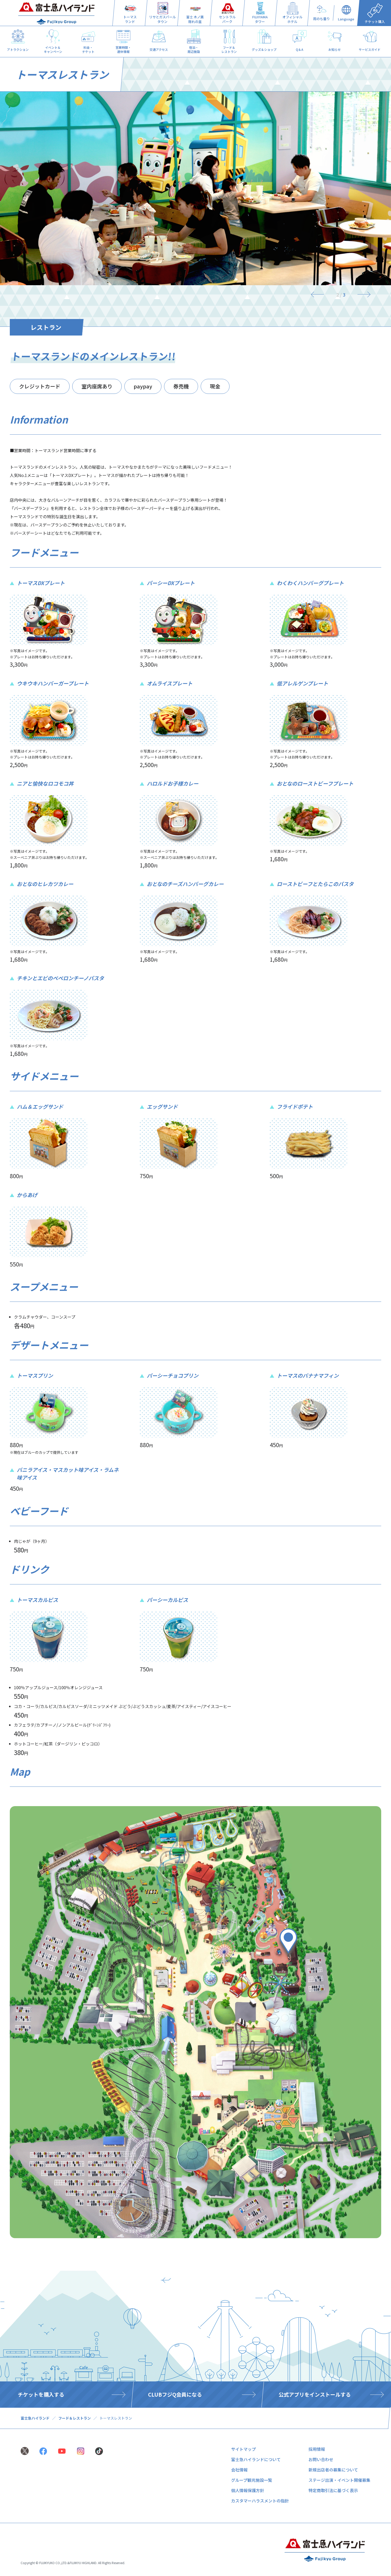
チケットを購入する (41, 2394)
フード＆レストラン (74, 2418)
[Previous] (320, 294)
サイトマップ (243, 2449)
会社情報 (239, 2470)
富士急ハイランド (35, 2418)
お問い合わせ (320, 2459)
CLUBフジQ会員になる (175, 2394)
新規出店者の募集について (333, 2470)
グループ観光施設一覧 (251, 2480)
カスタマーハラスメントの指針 (260, 2501)
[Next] (361, 294)
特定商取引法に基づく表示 (333, 2490)
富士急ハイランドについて (256, 2459)
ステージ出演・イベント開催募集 (339, 2480)
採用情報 (316, 2449)
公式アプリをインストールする (315, 2394)
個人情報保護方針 (247, 2490)
